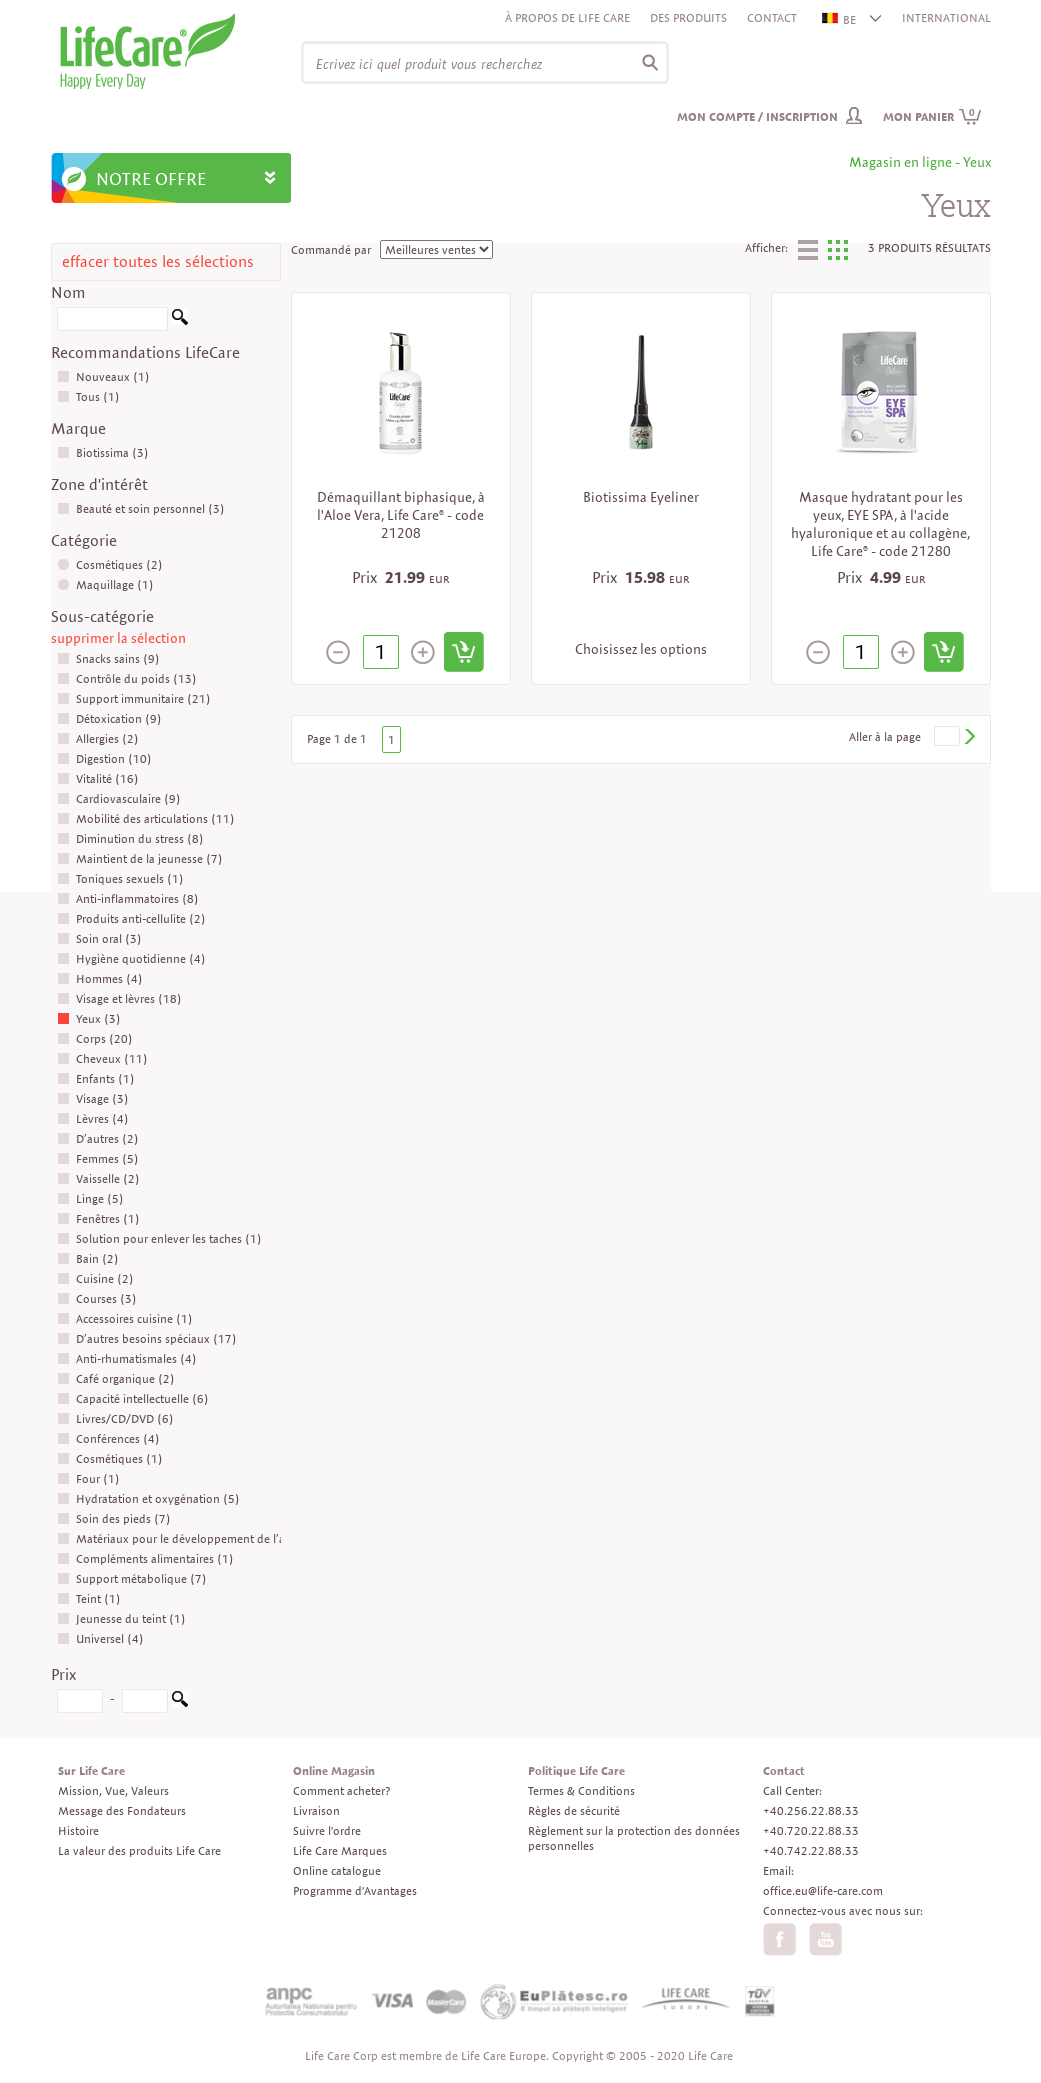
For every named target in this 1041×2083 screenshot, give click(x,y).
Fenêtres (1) (98, 1218)
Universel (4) (100, 1638)
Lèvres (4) (93, 1118)
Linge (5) (90, 1198)
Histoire (78, 1830)
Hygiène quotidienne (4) (131, 958)
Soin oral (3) (99, 938)
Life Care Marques (340, 1850)
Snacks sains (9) (108, 658)
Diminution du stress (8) (130, 838)
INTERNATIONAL (946, 17)
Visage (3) (93, 1098)
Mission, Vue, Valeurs (113, 1790)
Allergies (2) (98, 738)
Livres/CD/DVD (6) (115, 1418)
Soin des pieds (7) (114, 1518)
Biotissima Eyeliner (641, 497)
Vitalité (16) (98, 778)
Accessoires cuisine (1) (125, 1318)
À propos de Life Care (567, 17)
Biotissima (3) (103, 452)
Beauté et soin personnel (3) (141, 508)
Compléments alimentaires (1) (145, 1558)
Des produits (688, 17)
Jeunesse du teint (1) (121, 1618)
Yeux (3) (89, 1018)
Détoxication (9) (109, 718)
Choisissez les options (641, 649)
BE (840, 19)
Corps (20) (95, 1038)
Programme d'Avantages (355, 1890)
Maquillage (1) (105, 584)
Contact (772, 17)
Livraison (316, 1810)
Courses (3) (97, 1298)
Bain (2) (88, 1258)
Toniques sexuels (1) (120, 878)
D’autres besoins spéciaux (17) (147, 1338)
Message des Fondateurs (122, 1810)
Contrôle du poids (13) (127, 678)
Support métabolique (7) (132, 1578)
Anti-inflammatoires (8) (128, 898)
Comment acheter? (341, 1790)
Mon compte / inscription (757, 116)
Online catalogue (337, 1870)
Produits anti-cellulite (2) (131, 918)
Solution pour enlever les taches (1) (159, 1238)
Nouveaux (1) (103, 376)
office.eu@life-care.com (823, 1890)
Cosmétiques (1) (110, 1458)
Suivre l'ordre (327, 1830)
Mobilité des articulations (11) (146, 818)
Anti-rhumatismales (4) (127, 1358)
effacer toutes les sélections (158, 261)
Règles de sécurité (574, 1810)
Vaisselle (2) (98, 1178)
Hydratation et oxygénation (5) (148, 1498)
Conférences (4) (108, 1438)
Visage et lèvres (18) (119, 998)
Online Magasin (334, 1770)
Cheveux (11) (102, 1058)
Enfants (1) (96, 1078)
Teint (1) (89, 1598)
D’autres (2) (98, 1138)
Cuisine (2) (95, 1278)
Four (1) (88, 1478)
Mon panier (932, 116)
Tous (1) (88, 396)
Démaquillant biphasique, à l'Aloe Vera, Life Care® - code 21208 (401, 515)
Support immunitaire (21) (134, 698)
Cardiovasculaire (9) (119, 798)
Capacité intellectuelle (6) (133, 1398)
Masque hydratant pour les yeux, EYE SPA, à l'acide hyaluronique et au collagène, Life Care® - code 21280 (880, 524)
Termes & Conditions (581, 1790)
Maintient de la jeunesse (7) (140, 858)
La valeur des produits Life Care (139, 1850)
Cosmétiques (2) (110, 564)
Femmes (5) (98, 1158)
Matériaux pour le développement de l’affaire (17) (198, 1538)
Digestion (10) (104, 758)
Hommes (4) (100, 978)
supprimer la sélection (118, 638)
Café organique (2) (116, 1378)
